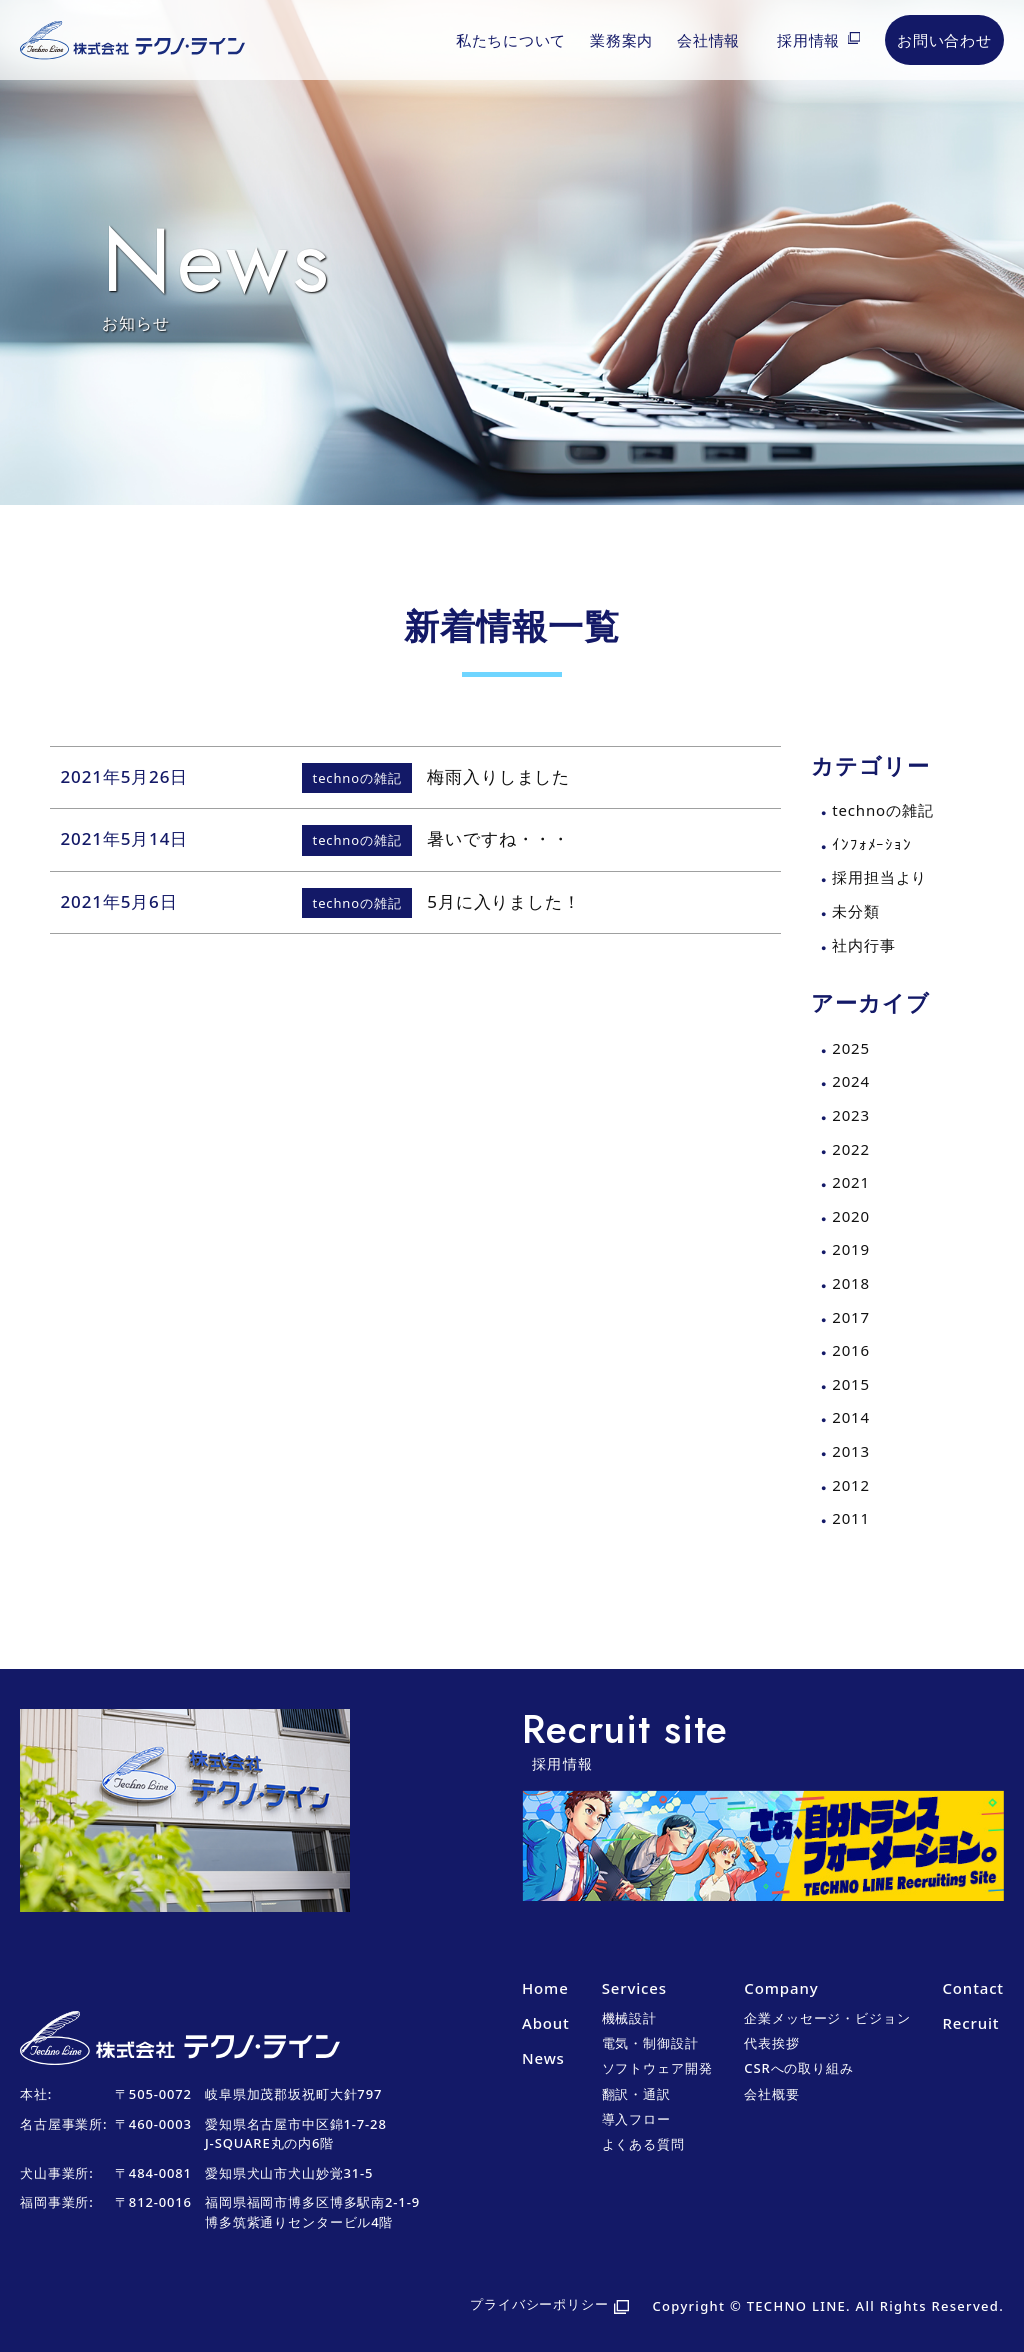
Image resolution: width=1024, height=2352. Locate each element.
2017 (851, 1317)
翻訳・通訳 (636, 2094)
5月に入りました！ (503, 901)
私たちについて (511, 40)
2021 (851, 1182)
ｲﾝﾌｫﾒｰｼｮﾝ (872, 844)
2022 (851, 1149)
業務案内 (621, 40)
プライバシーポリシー (539, 2304)
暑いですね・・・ (498, 838)
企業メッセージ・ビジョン (827, 2018)
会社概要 (771, 2094)
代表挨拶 (771, 2043)
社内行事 (863, 945)
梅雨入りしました (498, 776)
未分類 (856, 911)
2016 (851, 1350)
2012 (851, 1485)
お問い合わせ (944, 40)
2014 (851, 1417)
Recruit (970, 2023)
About (546, 2023)
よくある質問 (643, 2144)
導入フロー (636, 2119)
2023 (851, 1115)
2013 (851, 1451)
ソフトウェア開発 (657, 2068)
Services (634, 1988)
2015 (851, 1384)
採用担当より (879, 877)
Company (781, 1988)
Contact (972, 1988)
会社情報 (708, 40)
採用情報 (808, 40)
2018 (851, 1283)
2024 (851, 1081)
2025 (851, 1048)
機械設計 (629, 2018)
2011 (851, 1518)
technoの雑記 (882, 810)
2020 (851, 1216)
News (543, 2058)
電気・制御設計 (650, 2043)
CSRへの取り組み (798, 2068)
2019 (851, 1249)
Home (545, 1988)
